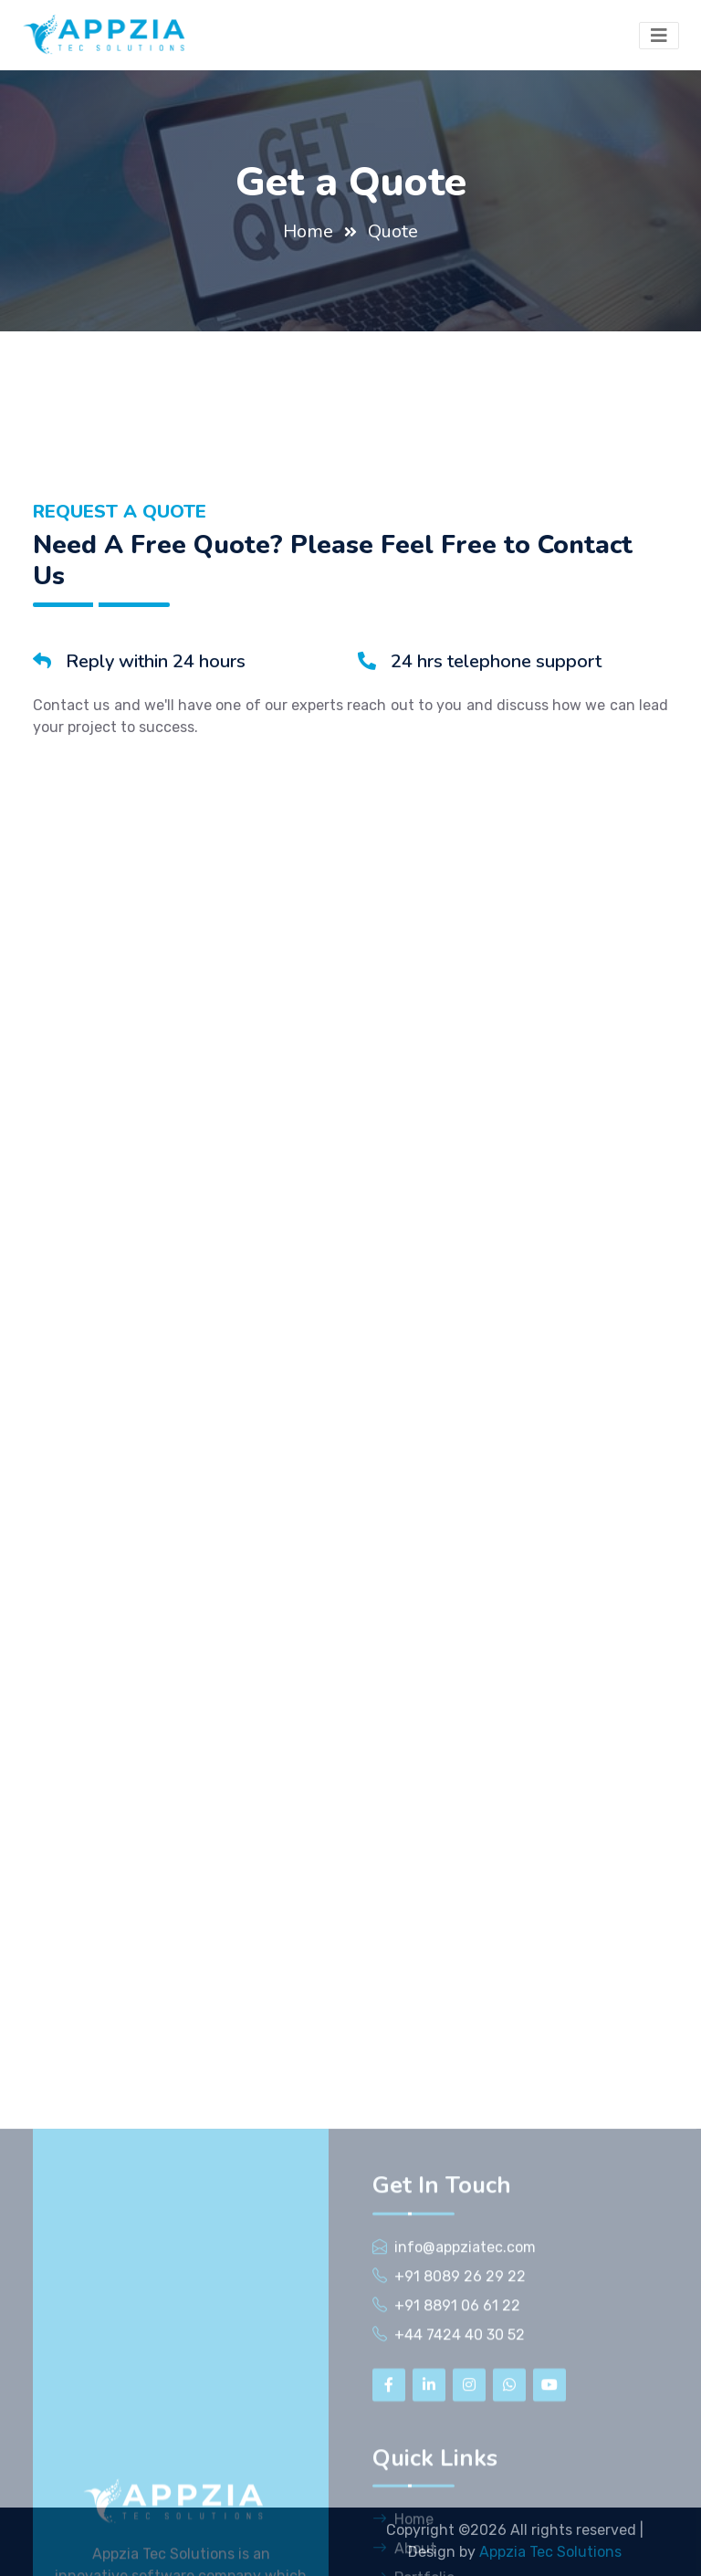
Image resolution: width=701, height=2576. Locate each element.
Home (308, 231)
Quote (393, 231)
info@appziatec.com (465, 2560)
